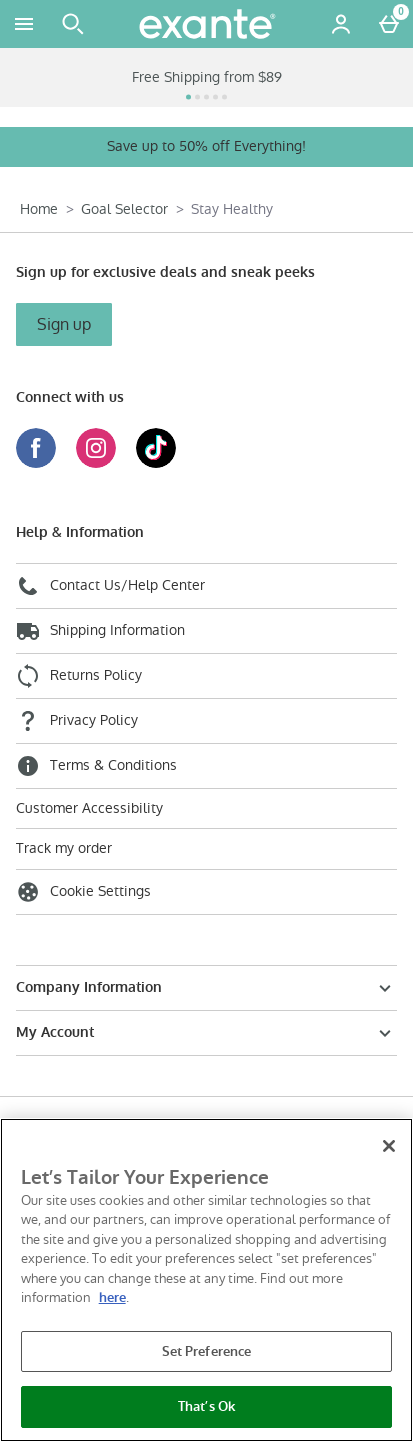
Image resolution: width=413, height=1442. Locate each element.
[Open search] (73, 24)
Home (39, 209)
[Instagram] (96, 463)
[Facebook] (36, 463)
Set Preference (207, 1351)
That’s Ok (206, 1406)
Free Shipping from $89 (207, 77)
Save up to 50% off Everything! (206, 146)
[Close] (389, 1146)
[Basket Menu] (389, 24)
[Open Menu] (24, 24)
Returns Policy (79, 676)
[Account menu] (341, 24)
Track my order (64, 848)
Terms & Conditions (96, 766)
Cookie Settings (83, 892)
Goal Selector (124, 209)
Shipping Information (100, 631)
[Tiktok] (156, 463)
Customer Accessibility (89, 808)
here (112, 1297)
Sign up (64, 324)
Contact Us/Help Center (110, 586)
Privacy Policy (77, 721)
